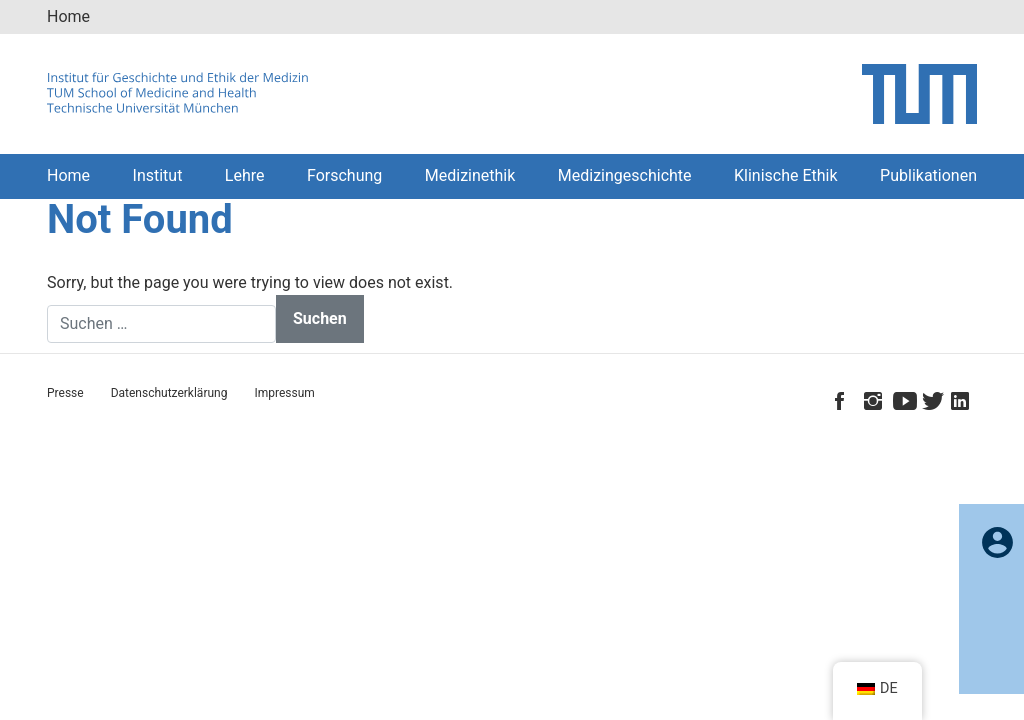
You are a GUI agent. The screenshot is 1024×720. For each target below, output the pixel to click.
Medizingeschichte (625, 175)
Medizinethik (470, 175)
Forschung (344, 175)
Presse (65, 393)
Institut (158, 175)
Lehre (245, 175)
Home (68, 16)
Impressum (284, 393)
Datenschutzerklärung (169, 393)
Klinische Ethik (786, 175)
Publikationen (928, 175)
